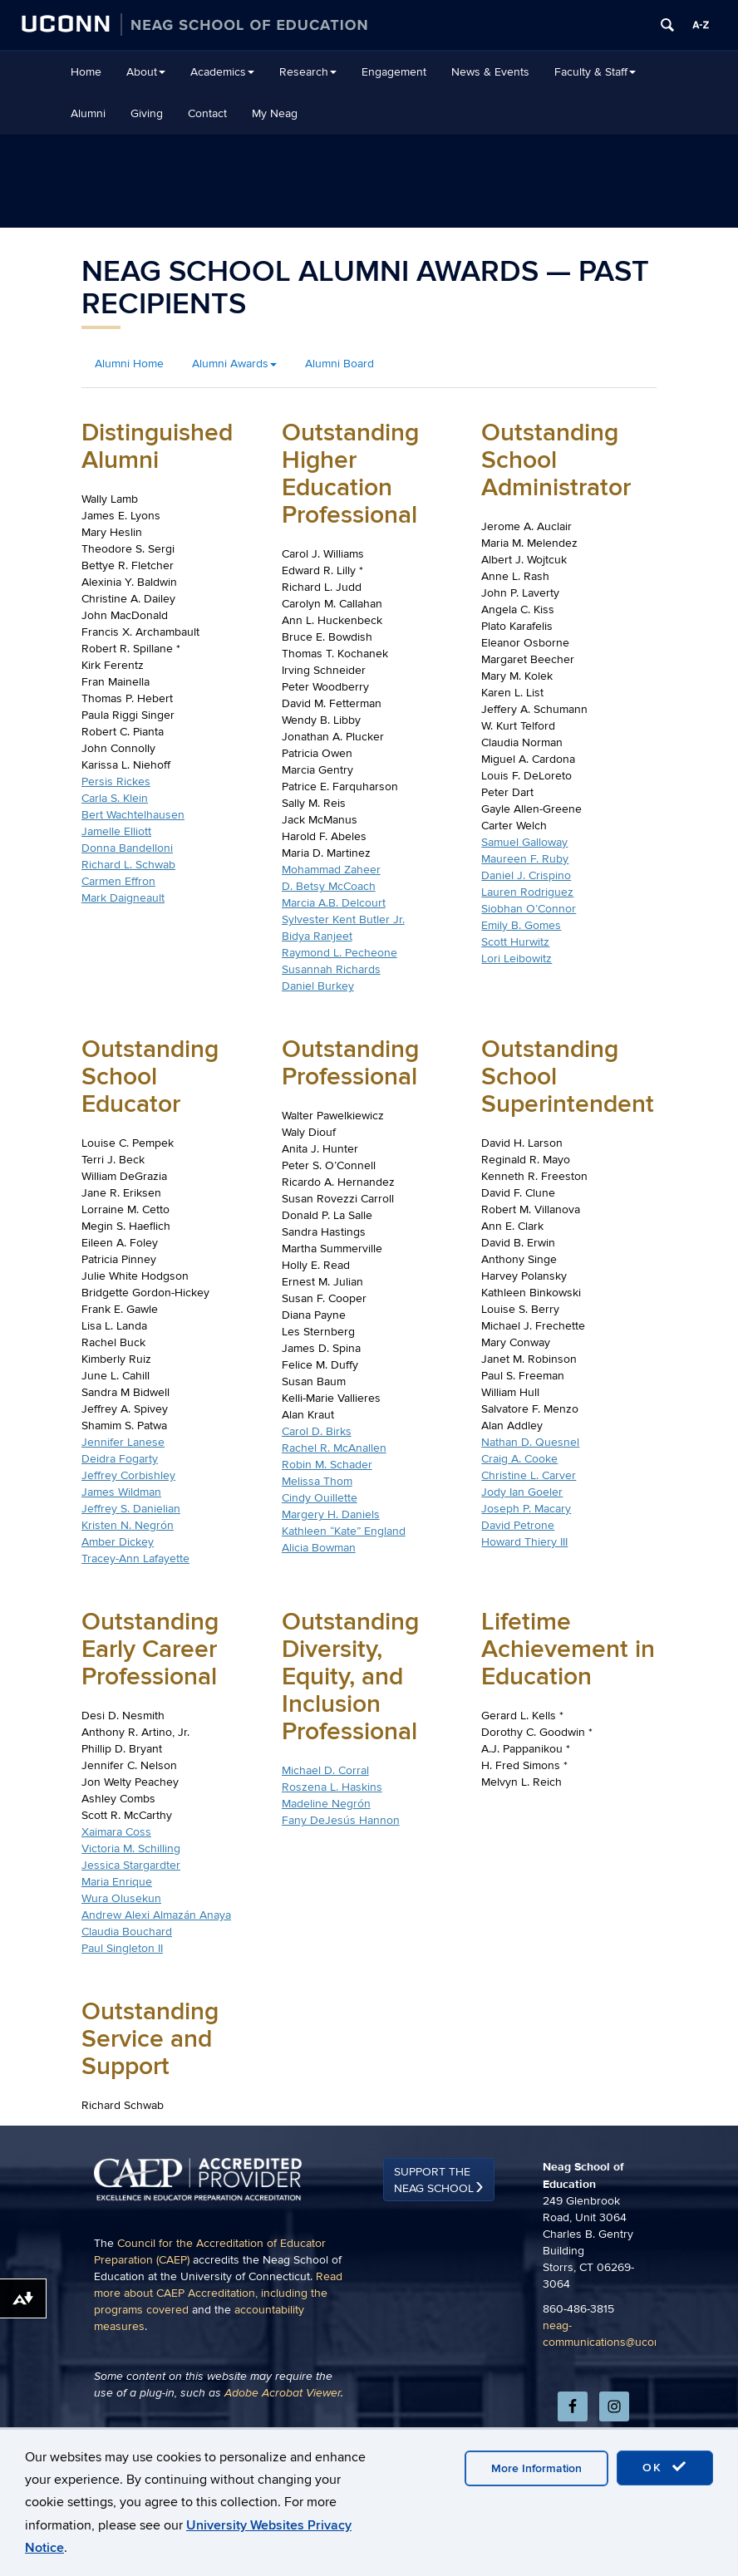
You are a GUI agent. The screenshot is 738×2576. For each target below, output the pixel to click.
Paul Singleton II (122, 1948)
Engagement (394, 72)
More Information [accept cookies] (536, 2468)
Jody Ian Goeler (522, 1492)
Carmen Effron (118, 881)
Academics (222, 72)
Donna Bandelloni (127, 848)
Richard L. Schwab (128, 865)
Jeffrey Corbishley (128, 1475)
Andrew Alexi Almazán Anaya (156, 1915)
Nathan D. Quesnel (530, 1442)
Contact (207, 113)
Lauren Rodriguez (527, 892)
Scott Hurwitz (515, 942)
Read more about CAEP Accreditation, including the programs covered (218, 2386)
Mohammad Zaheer (331, 870)
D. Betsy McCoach (329, 886)
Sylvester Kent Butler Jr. (343, 919)
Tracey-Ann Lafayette (135, 1558)
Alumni (88, 113)
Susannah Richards (331, 969)
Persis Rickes (115, 781)
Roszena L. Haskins (332, 1787)
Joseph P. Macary (526, 1509)
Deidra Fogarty (119, 1459)
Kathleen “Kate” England (344, 1531)
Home (86, 72)
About (145, 72)
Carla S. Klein (114, 798)
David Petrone (517, 1525)
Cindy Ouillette (319, 1498)
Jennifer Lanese (123, 1442)
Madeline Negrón (326, 1804)
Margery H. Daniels (331, 1514)
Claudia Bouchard (126, 1932)
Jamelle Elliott (116, 831)
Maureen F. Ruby (524, 859)
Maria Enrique (116, 1882)
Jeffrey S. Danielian (130, 1509)
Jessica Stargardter (130, 1865)
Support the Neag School (434, 2273)
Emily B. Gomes (521, 925)
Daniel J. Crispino (526, 875)
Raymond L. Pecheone (339, 953)
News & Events (490, 72)
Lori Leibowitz (516, 958)
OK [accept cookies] (664, 2467)
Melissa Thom (317, 1481)
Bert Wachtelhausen (132, 815)
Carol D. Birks (317, 1431)
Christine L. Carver (528, 1475)
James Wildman (121, 1492)
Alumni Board (339, 363)
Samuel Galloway (524, 842)
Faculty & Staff (595, 72)
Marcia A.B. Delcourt (334, 903)
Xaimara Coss (116, 1832)
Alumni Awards (234, 363)
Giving (146, 113)
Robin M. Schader (327, 1465)
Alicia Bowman (319, 1548)
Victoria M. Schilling (130, 1848)
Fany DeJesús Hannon (341, 1820)
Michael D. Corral (325, 1770)
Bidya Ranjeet (317, 936)
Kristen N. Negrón (127, 1525)
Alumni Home (129, 363)
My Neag (275, 113)
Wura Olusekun (121, 1898)
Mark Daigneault (123, 898)
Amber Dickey (117, 1542)
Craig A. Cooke (519, 1459)
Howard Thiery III (524, 1542)
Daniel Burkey (318, 986)
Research (308, 72)
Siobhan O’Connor (528, 909)
